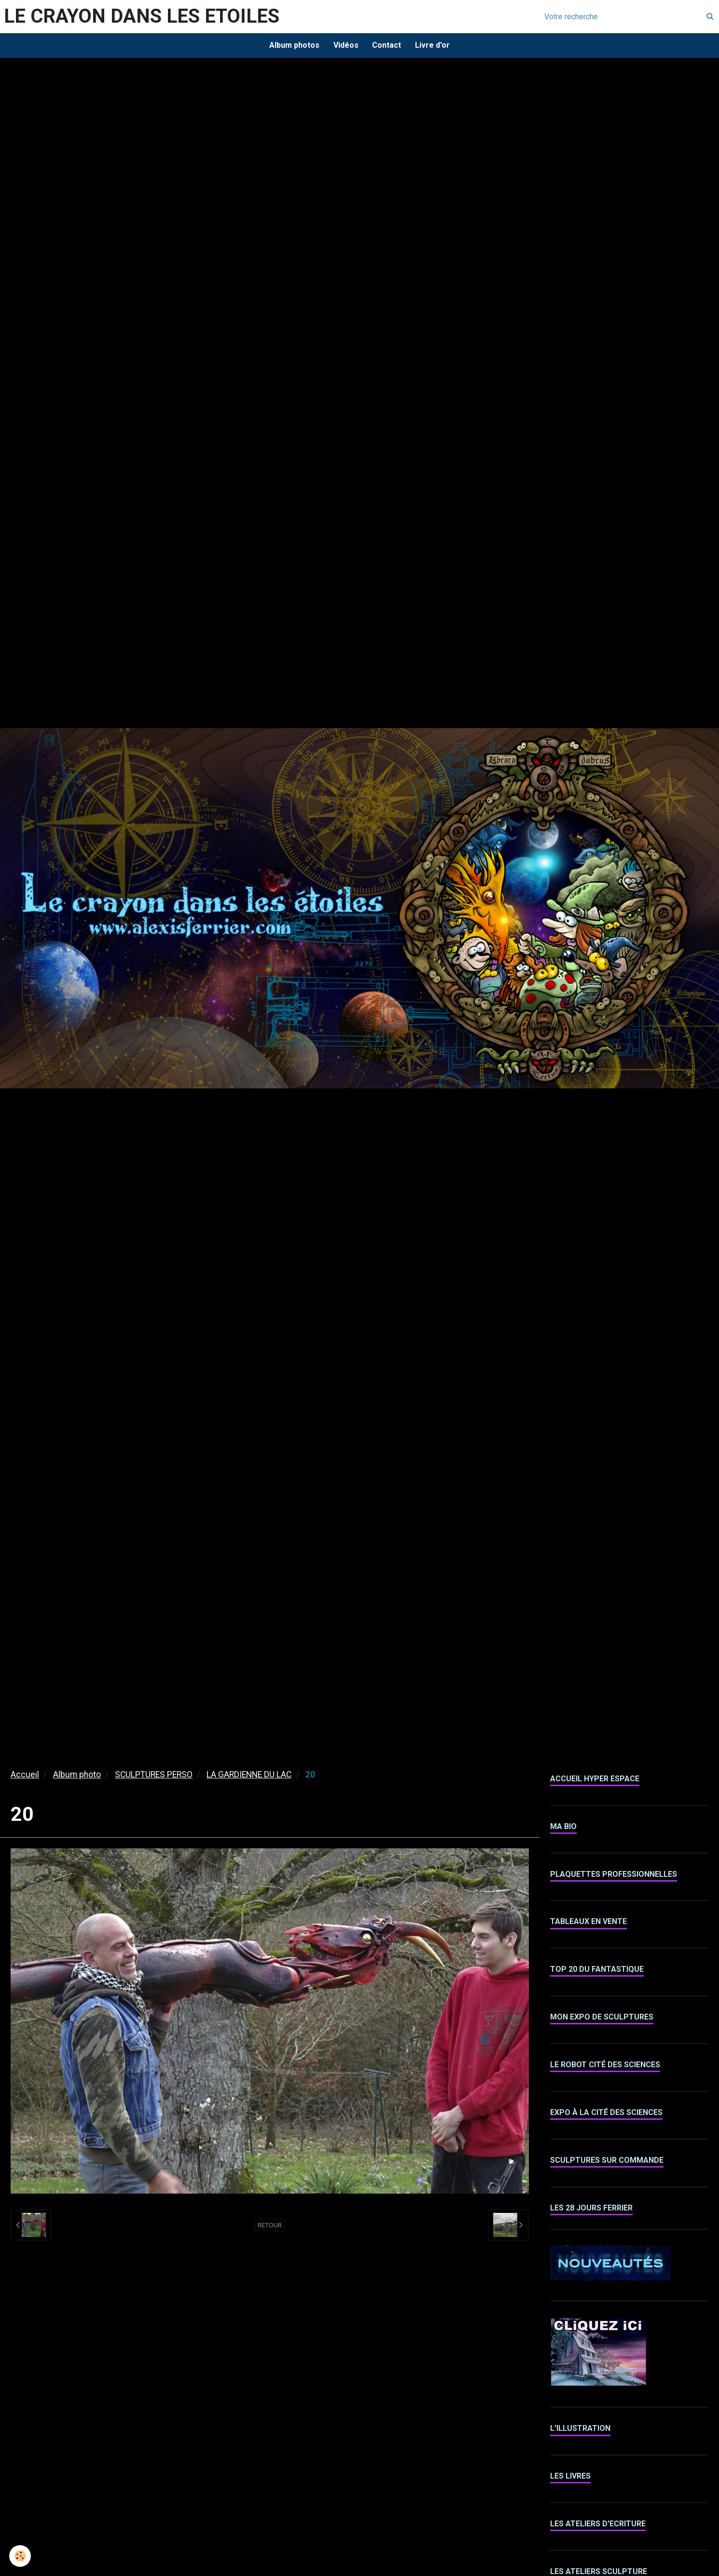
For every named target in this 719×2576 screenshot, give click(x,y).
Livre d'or (433, 45)
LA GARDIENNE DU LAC (249, 1775)
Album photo (77, 1775)
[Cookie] (20, 2556)
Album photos (293, 45)
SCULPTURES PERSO (154, 1775)
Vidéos (345, 45)
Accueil (25, 1775)
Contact (387, 45)
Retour (270, 2226)
